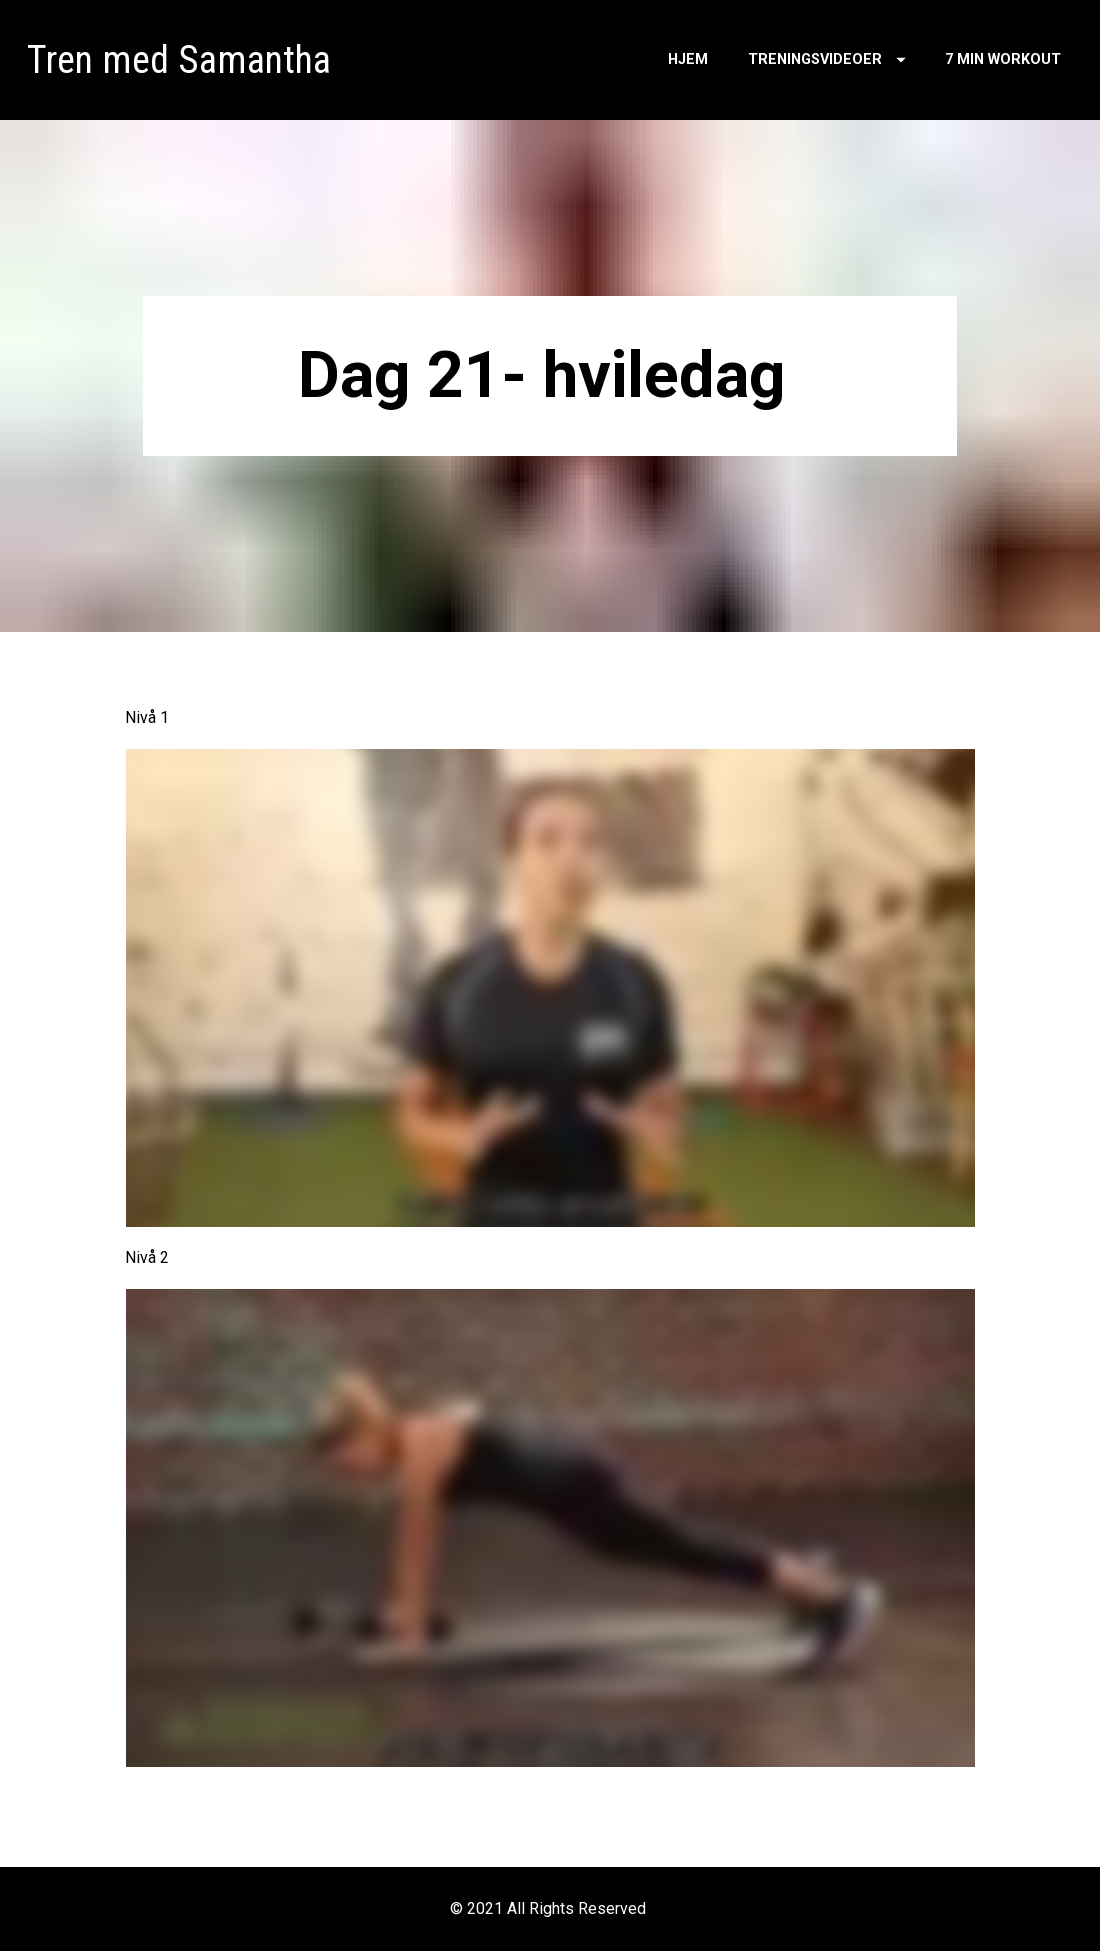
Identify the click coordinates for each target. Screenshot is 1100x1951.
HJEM (688, 59)
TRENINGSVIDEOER (827, 59)
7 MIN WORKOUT (1003, 59)
